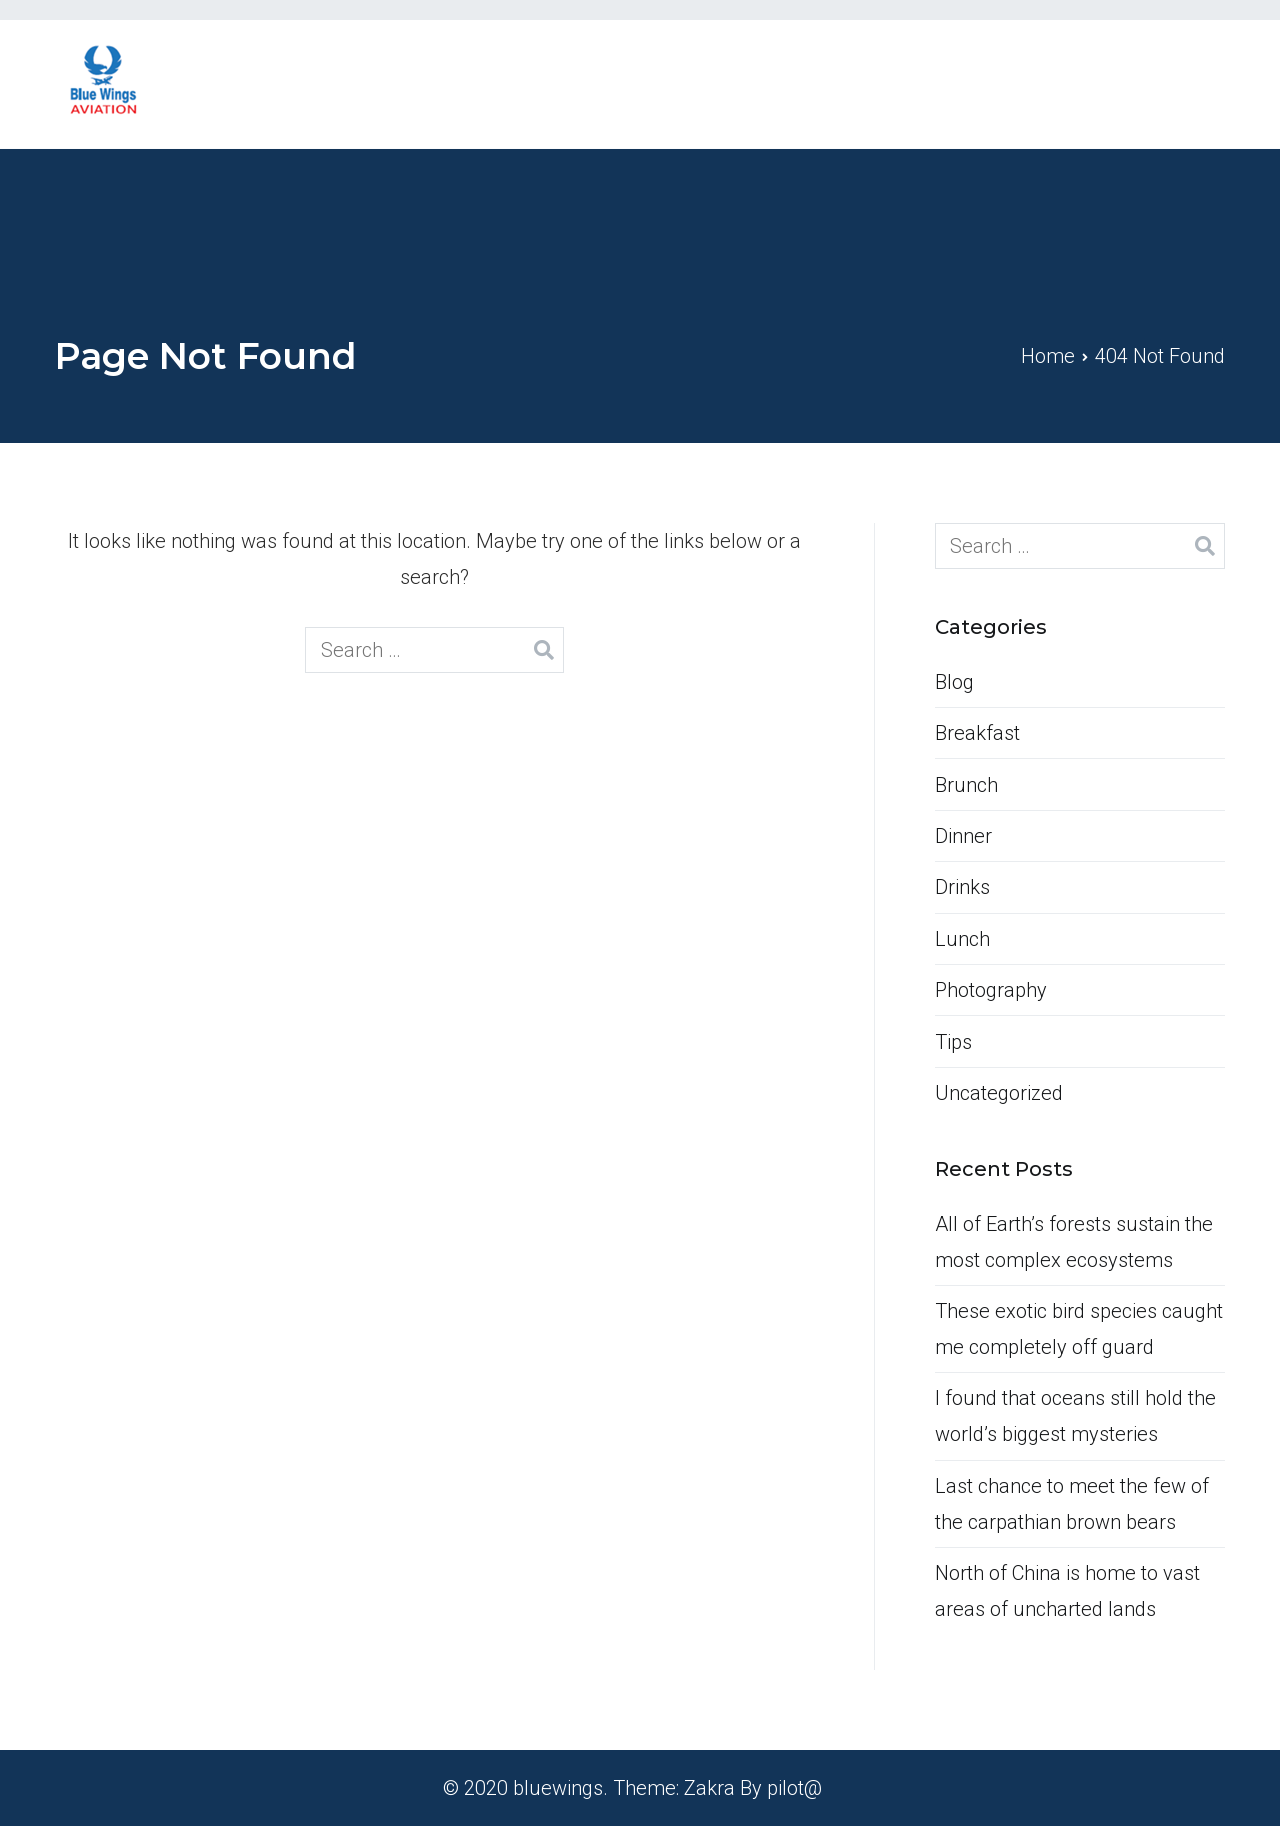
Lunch (962, 939)
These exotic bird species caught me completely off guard (1079, 1329)
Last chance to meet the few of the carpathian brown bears (1072, 1504)
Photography (991, 990)
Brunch (966, 785)
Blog (954, 682)
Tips (953, 1042)
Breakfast (977, 733)
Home (823, 84)
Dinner (963, 836)
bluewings (558, 1788)
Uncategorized (999, 1093)
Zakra (709, 1788)
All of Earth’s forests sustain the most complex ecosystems (1074, 1242)
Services (1022, 84)
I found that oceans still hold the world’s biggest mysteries (1075, 1416)
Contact (1136, 84)
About (917, 84)
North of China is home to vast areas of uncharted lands (1067, 1591)
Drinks (962, 887)
